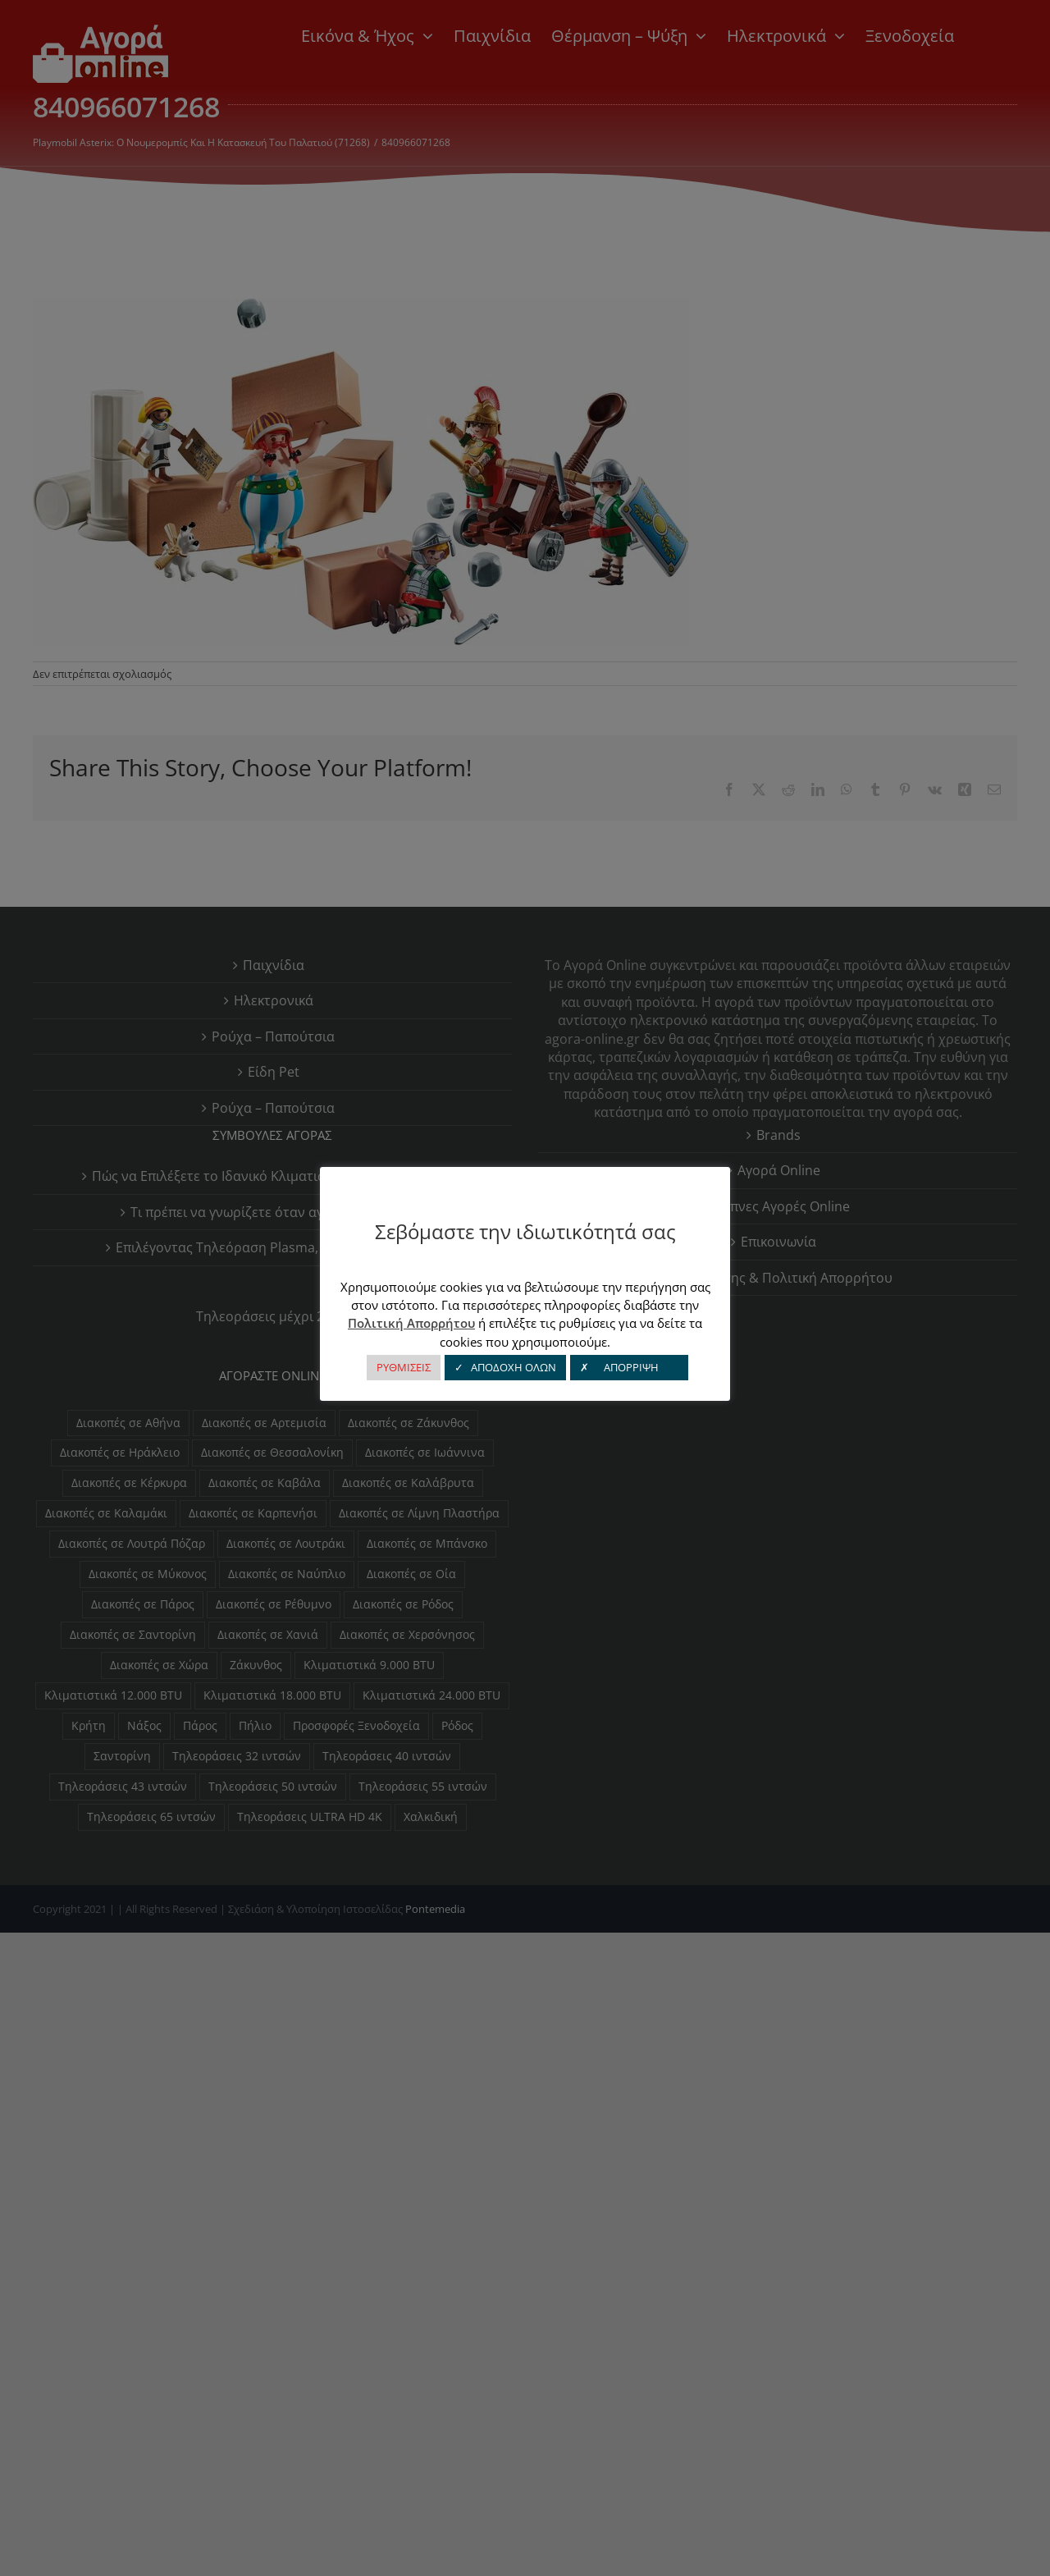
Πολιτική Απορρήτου (411, 1323)
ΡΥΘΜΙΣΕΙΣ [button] (404, 1367)
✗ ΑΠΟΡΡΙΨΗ (629, 1367)
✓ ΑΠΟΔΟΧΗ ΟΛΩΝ (505, 1367)
